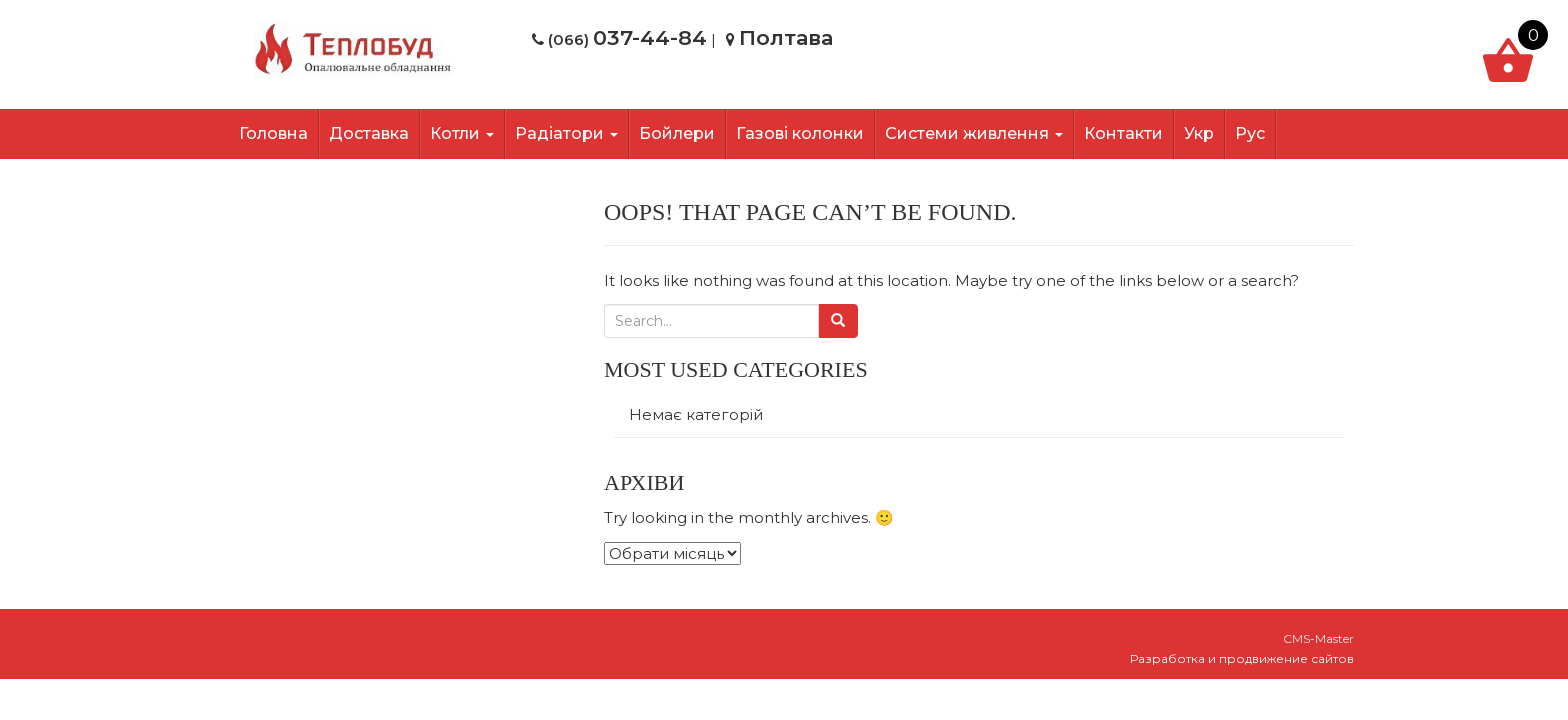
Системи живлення (974, 133)
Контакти (1123, 133)
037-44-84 (650, 37)
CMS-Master (1318, 638)
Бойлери (677, 133)
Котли (462, 133)
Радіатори (566, 133)
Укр (1199, 133)
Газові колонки (800, 133)
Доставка (369, 133)
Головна (273, 133)
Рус (1250, 133)
